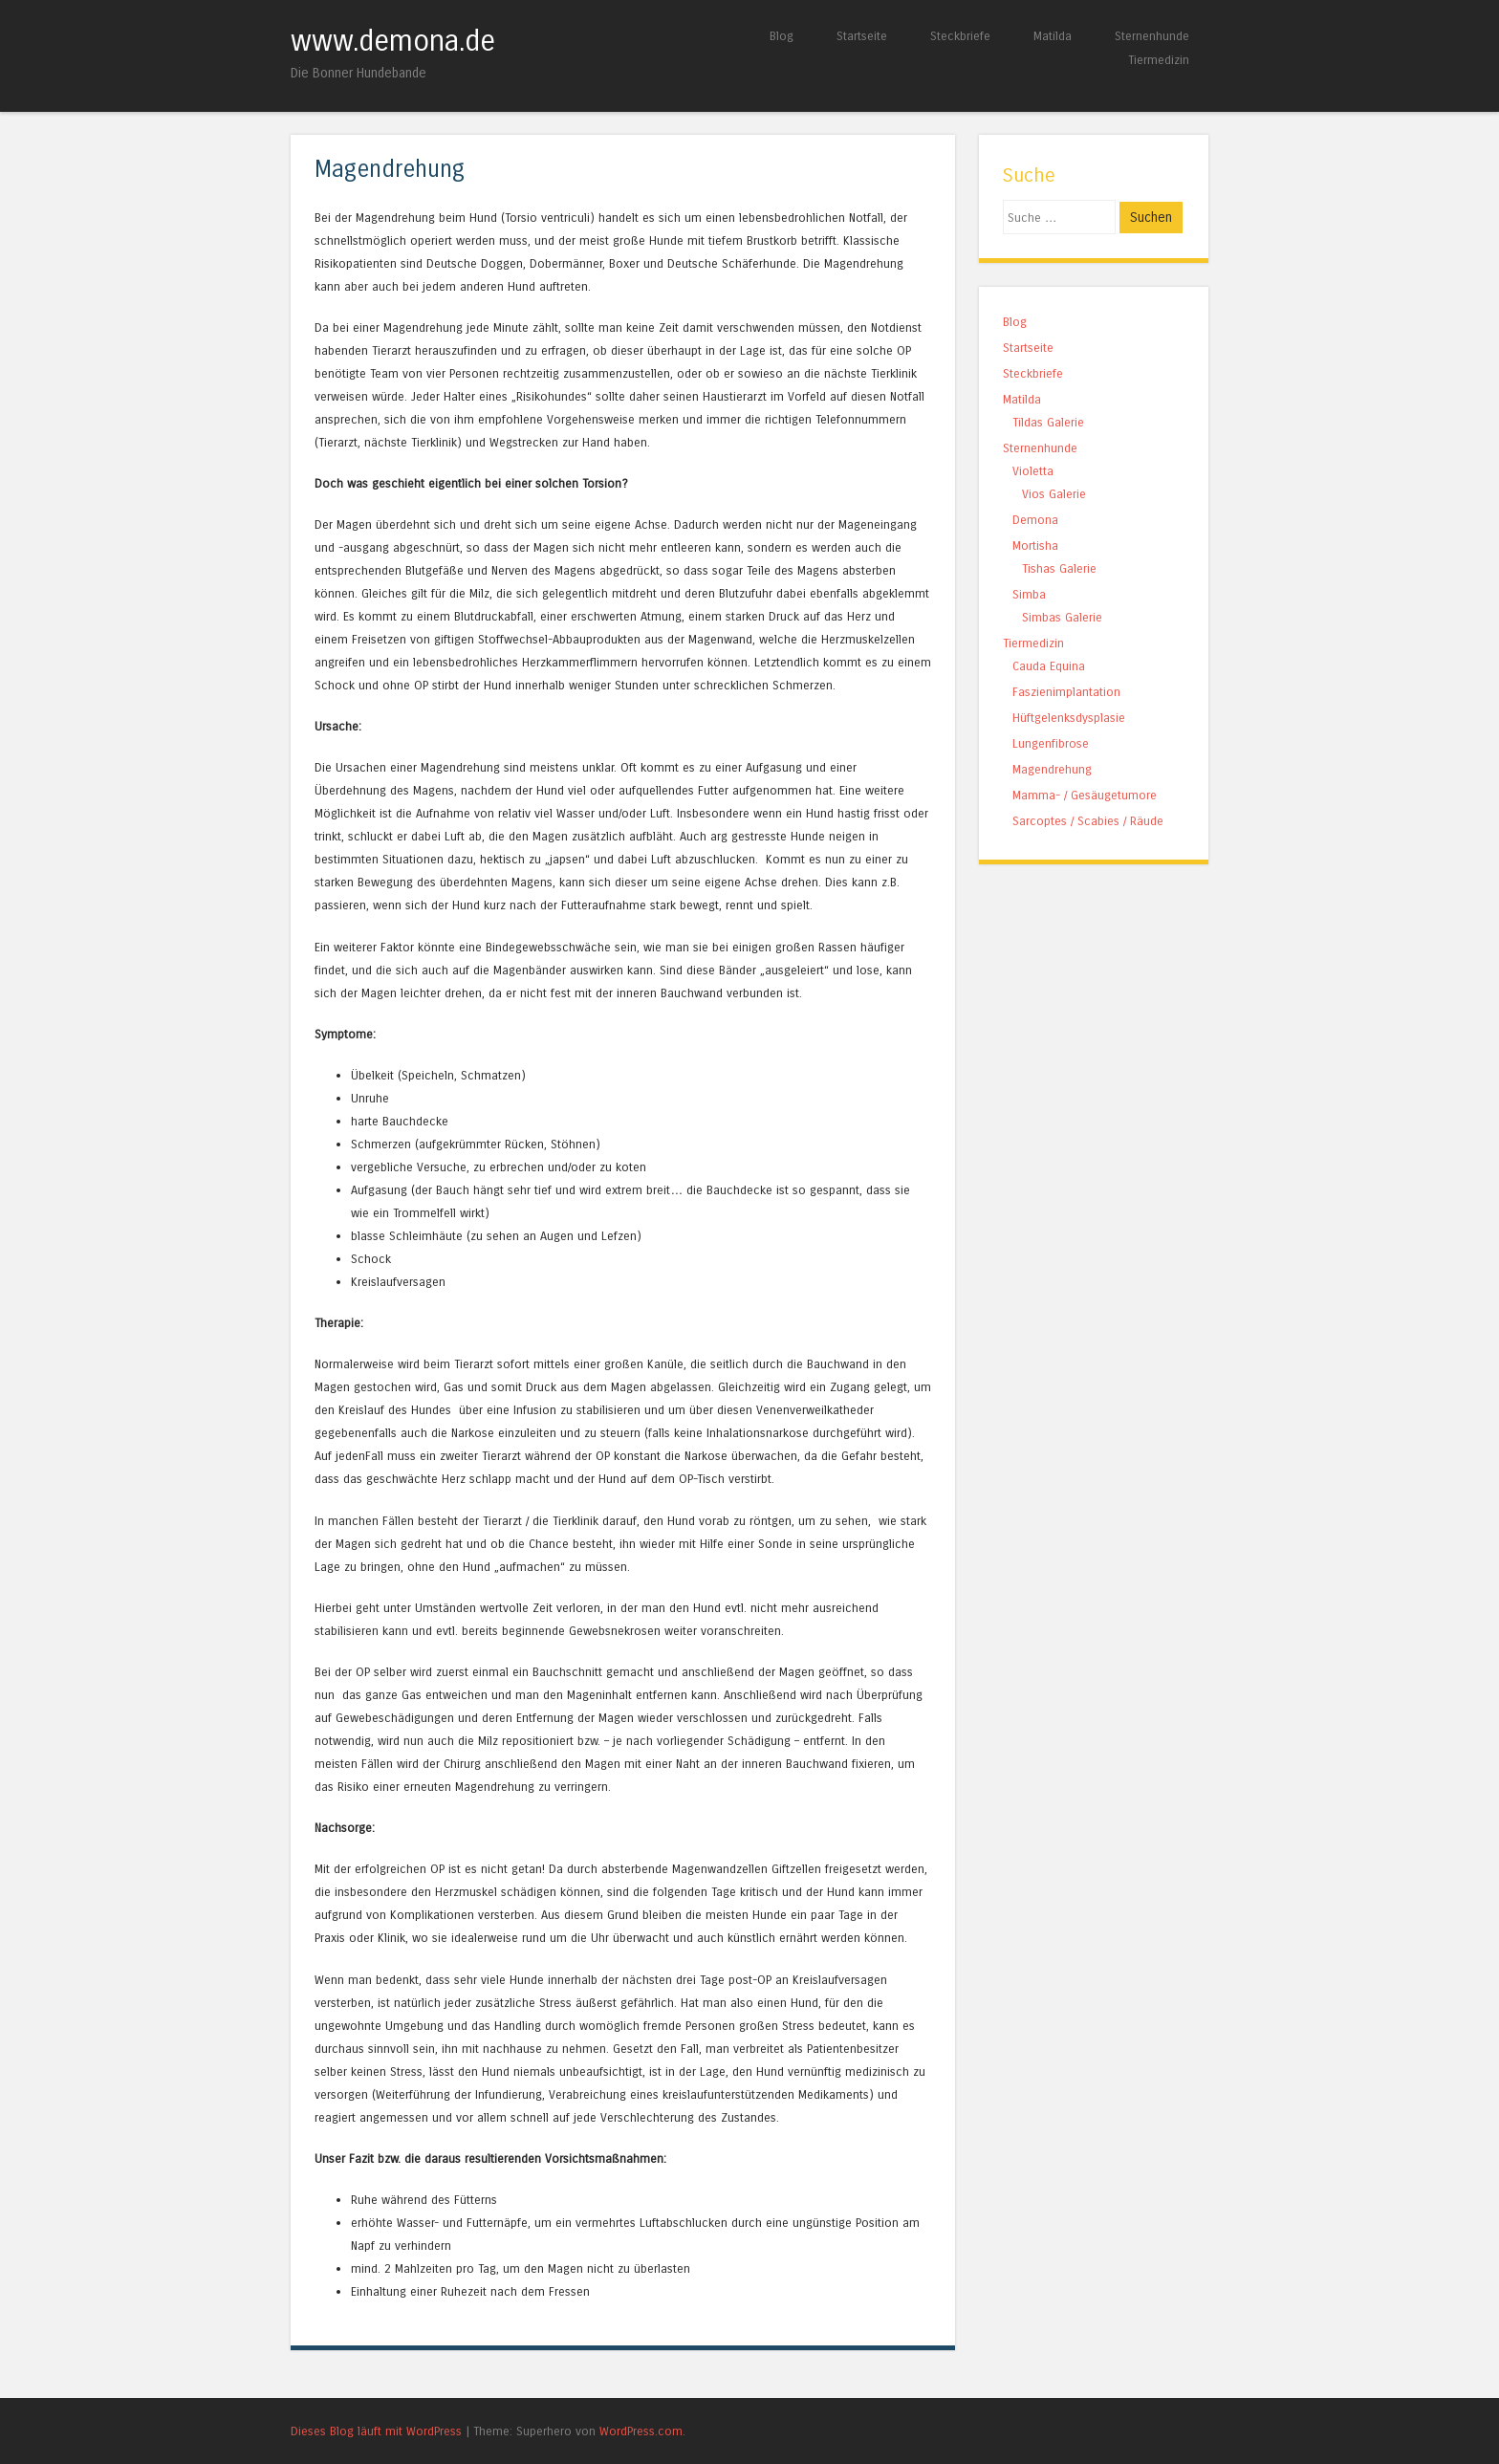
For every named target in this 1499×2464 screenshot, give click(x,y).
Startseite (861, 36)
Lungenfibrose (1050, 743)
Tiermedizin (1158, 60)
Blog (781, 36)
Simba (1029, 594)
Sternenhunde (1152, 36)
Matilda (1052, 36)
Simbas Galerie (1062, 617)
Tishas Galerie (1059, 568)
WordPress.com (641, 2431)
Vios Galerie (1054, 494)
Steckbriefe (960, 36)
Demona (1035, 519)
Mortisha (1035, 545)
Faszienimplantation (1066, 692)
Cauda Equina (1048, 666)
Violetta (1033, 471)
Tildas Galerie (1048, 422)
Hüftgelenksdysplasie (1068, 717)
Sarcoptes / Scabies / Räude (1087, 821)
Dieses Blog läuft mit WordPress (376, 2431)
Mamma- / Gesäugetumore (1084, 795)
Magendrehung (1052, 769)
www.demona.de (393, 41)
